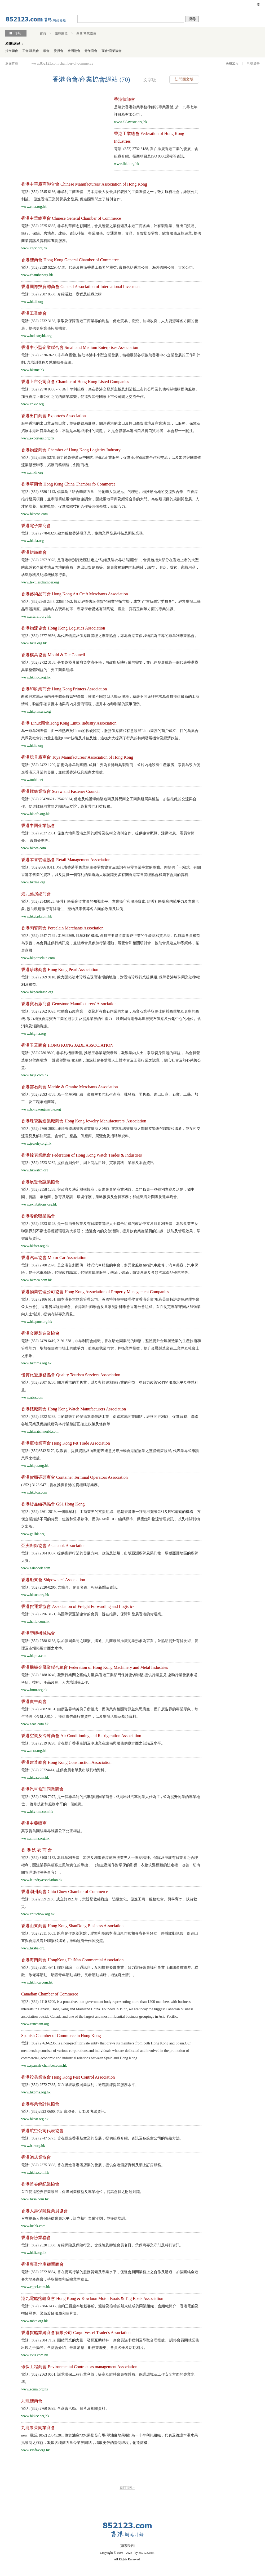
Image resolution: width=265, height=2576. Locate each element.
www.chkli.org (32, 472)
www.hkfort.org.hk (35, 1246)
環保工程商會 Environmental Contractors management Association (79, 2366)
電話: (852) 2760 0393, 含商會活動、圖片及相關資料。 (65, 2409)
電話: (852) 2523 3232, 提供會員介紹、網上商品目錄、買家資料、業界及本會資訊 (87, 1163)
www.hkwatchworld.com (40, 1431)
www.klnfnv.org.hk (35, 2450)
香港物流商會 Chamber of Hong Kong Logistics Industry (71, 450)
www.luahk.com (33, 2226)
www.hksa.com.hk (35, 2199)
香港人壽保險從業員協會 (44, 2211)
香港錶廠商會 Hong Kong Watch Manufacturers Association (73, 1409)
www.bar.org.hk (33, 2146)
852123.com (146, 2553)
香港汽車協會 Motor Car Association (53, 1257)
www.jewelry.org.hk (36, 1143)
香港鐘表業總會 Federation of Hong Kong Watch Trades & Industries (81, 1155)
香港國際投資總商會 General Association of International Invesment (81, 286)
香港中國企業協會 (38, 825)
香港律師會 (124, 99)
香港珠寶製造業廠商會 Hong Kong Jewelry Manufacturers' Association (83, 1121)
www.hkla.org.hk (34, 643)
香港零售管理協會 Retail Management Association (65, 859)
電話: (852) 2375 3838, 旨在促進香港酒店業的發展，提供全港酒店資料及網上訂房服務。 (93, 2165)
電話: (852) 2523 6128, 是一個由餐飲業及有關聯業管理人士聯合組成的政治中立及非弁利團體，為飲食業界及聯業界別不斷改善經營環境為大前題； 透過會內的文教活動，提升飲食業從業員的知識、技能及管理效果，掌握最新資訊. (110, 1231)
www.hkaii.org (32, 302)
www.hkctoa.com (34, 1492)
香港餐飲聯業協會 (38, 1216)
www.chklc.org (32, 404)
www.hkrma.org (33, 882)
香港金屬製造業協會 (40, 1333)
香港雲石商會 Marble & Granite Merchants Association (69, 1087)
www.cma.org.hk (34, 207)
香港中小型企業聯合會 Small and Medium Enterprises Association (79, 347)
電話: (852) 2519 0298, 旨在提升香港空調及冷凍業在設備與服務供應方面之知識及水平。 (93, 1743)
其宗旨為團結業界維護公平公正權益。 (52, 1831)
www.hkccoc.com (34, 514)
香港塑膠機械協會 (38, 1633)
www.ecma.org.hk (34, 2389)
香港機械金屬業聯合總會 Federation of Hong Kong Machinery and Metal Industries (94, 1667)
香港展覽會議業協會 (40, 1182)
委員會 (58, 51)
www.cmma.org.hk (35, 1838)
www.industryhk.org (36, 336)
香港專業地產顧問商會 (42, 2264)
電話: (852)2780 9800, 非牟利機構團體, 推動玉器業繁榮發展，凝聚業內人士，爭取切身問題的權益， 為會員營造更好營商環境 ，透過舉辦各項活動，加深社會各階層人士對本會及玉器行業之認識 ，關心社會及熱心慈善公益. (111, 1060)
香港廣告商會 (34, 1701)
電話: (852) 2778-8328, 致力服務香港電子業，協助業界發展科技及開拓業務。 (84, 533)
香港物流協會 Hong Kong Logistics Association (63, 628)
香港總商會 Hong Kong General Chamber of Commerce (70, 260)
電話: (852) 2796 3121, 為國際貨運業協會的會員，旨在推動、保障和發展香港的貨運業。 (93, 1614)
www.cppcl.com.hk (35, 2287)
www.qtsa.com (32, 1397)
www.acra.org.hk (34, 1751)
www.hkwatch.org (34, 1170)
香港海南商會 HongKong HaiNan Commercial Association (72, 1960)
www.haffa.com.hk (35, 1622)
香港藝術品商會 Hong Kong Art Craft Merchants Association (74, 594)
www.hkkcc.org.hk (35, 2416)
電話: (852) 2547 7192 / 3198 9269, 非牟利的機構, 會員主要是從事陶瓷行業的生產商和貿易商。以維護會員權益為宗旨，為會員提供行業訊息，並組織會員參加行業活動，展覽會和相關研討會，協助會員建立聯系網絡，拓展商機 (110, 943)
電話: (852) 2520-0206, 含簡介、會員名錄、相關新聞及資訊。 (71, 1587)
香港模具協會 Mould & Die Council (53, 655)
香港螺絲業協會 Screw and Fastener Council (60, 791)
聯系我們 (127, 2546)
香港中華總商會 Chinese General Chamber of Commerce (71, 218)
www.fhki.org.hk (126, 164)
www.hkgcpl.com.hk (36, 916)
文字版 (149, 80)
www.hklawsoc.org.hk (130, 122)
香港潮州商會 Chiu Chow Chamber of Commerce (64, 1891)
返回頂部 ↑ (127, 2488)
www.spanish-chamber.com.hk (44, 2065)
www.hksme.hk (32, 370)
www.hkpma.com (34, 1656)
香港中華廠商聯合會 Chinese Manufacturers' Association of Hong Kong (84, 184)
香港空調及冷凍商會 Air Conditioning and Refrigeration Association (81, 1735)
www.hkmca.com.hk (36, 1280)
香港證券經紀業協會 (40, 2184)
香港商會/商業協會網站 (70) (91, 79)
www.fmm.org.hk (34, 1690)
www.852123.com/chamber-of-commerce (62, 63)
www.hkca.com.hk (35, 1777)
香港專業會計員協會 (40, 2104)
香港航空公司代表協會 (42, 2130)
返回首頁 (11, 63)
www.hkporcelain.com (38, 958)
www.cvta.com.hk (34, 2355)
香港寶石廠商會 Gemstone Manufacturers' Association (69, 1003)
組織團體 (61, 33)
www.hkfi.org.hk (33, 2253)
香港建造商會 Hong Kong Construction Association (66, 1762)
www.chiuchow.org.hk (38, 1914)
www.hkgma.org (33, 1034)
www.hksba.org (33, 1948)
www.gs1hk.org (33, 1534)
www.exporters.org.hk (37, 438)
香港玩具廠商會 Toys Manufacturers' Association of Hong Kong (77, 757)
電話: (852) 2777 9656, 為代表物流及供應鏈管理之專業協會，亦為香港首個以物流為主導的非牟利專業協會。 (109, 636)
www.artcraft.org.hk (36, 616)
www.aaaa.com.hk (34, 1724)
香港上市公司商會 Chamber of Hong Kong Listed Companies (75, 381)
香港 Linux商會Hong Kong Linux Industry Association (69, 723)
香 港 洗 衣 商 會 (36, 1850)
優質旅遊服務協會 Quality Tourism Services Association (70, 1375)
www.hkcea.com (33, 848)
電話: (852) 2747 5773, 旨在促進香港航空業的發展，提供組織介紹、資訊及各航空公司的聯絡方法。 (102, 2138)
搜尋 (192, 19)
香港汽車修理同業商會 (42, 1789)
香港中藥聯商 (34, 1823)
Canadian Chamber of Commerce (49, 1994)
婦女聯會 (11, 51)
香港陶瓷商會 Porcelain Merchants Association (62, 928)
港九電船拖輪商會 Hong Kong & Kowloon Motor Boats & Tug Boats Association (92, 2298)
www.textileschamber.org (40, 582)
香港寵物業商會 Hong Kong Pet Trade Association (65, 1443)
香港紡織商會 (34, 552)
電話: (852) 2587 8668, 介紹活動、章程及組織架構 (61, 294)
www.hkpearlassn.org (37, 992)
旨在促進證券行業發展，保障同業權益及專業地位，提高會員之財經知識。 (82, 2192)
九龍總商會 (31, 2401)
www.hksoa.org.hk (35, 1595)
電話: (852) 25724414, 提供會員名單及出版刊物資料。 (64, 1770)
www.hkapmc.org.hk (36, 1322)
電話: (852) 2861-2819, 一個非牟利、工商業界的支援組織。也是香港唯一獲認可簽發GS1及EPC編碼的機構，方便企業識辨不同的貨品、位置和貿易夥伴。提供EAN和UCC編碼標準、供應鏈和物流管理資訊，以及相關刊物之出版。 (111, 1519)
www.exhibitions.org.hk (39, 1204)
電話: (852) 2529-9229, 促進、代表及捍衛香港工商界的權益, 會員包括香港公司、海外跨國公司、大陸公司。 (109, 267)
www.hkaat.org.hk (34, 2119)
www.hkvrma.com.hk (37, 1812)
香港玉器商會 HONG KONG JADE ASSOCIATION (67, 1045)
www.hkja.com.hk (34, 1075)
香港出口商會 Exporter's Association (53, 415)
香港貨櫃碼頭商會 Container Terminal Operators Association (74, 1477)
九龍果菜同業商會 (38, 2427)
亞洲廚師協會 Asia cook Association (53, 1545)
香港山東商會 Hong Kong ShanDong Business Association (72, 1925)
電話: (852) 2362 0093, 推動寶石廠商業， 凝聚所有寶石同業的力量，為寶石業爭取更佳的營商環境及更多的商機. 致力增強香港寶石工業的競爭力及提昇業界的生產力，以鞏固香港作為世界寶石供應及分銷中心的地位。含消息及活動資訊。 (111, 1018)
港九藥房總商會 (36, 894)
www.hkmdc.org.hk (35, 677)
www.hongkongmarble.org (41, 1109)
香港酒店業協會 (36, 2157)
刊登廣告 (253, 63)
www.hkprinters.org (36, 711)
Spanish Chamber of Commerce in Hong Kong (61, 2035)
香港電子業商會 (36, 525)
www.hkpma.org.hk (35, 2092)
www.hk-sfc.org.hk (35, 814)
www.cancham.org (35, 2024)
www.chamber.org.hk (37, 275)
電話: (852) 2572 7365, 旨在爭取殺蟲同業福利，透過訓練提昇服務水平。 (80, 2085)
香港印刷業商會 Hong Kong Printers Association (64, 689)
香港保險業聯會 (36, 2237)
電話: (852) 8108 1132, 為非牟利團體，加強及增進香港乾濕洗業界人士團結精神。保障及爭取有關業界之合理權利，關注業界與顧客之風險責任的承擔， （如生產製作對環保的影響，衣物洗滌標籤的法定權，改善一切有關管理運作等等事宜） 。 (110, 1865)
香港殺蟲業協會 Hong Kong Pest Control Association (68, 2077)
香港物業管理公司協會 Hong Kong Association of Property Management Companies (95, 1291)
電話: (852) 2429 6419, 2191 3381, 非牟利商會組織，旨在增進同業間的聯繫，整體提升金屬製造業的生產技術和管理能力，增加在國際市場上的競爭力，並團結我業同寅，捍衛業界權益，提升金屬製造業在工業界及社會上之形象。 (111, 1348)
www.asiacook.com (35, 1568)
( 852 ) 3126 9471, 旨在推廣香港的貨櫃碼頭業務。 (61, 1485)
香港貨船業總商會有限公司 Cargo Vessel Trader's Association (76, 2332)
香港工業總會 (34, 313)
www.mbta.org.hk (34, 2321)
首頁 (43, 33)
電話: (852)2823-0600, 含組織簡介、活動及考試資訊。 (64, 2112)
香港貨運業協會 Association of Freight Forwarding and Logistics (78, 1606)
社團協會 (74, 51)
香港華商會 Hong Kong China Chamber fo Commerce (68, 484)
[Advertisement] (52, 133)
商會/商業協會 (86, 33)
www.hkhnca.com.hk (36, 1982)
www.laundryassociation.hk (41, 1880)
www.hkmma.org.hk (36, 1363)
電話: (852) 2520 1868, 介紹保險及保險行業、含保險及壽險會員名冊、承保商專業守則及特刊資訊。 (102, 2245)
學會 (46, 51)
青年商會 (91, 51)
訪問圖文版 (184, 79)
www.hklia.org (32, 746)
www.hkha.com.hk (35, 2172)
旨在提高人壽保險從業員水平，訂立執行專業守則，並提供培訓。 (75, 2218)
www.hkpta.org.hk (34, 1466)
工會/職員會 (30, 51)
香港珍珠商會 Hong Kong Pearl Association (59, 969)
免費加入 (232, 63)
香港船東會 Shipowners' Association (53, 1579)
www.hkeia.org (32, 541)
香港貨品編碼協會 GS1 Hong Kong (53, 1504)
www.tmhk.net (32, 780)
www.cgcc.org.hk (34, 248)
